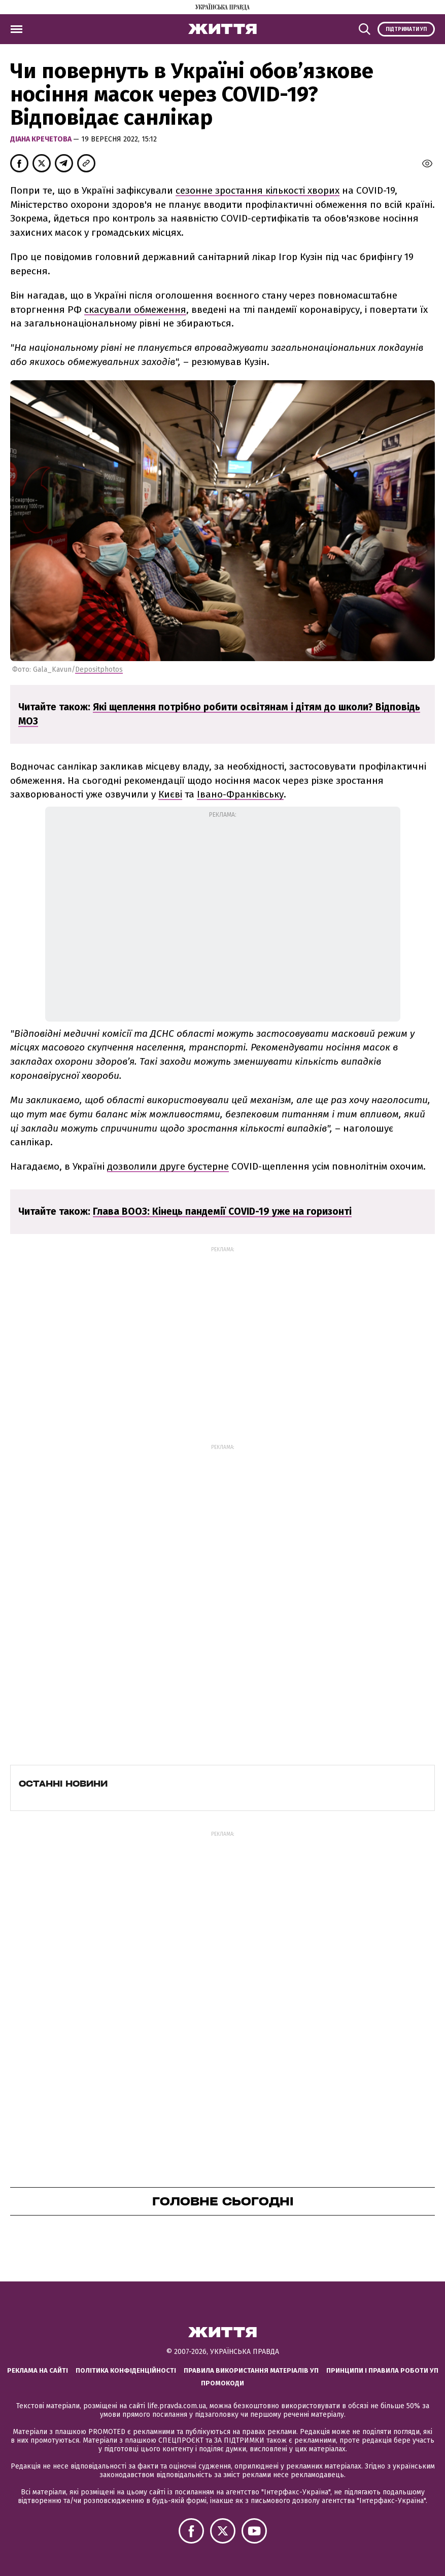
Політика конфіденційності (126, 2370)
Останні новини (63, 1783)
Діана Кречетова (41, 139)
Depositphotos (99, 669)
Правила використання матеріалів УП (251, 2370)
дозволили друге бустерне (168, 1166)
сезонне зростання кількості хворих (257, 190)
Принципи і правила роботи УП (382, 2370)
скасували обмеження (135, 309)
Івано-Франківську (240, 794)
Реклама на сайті (37, 2370)
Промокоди (222, 2383)
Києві (170, 794)
